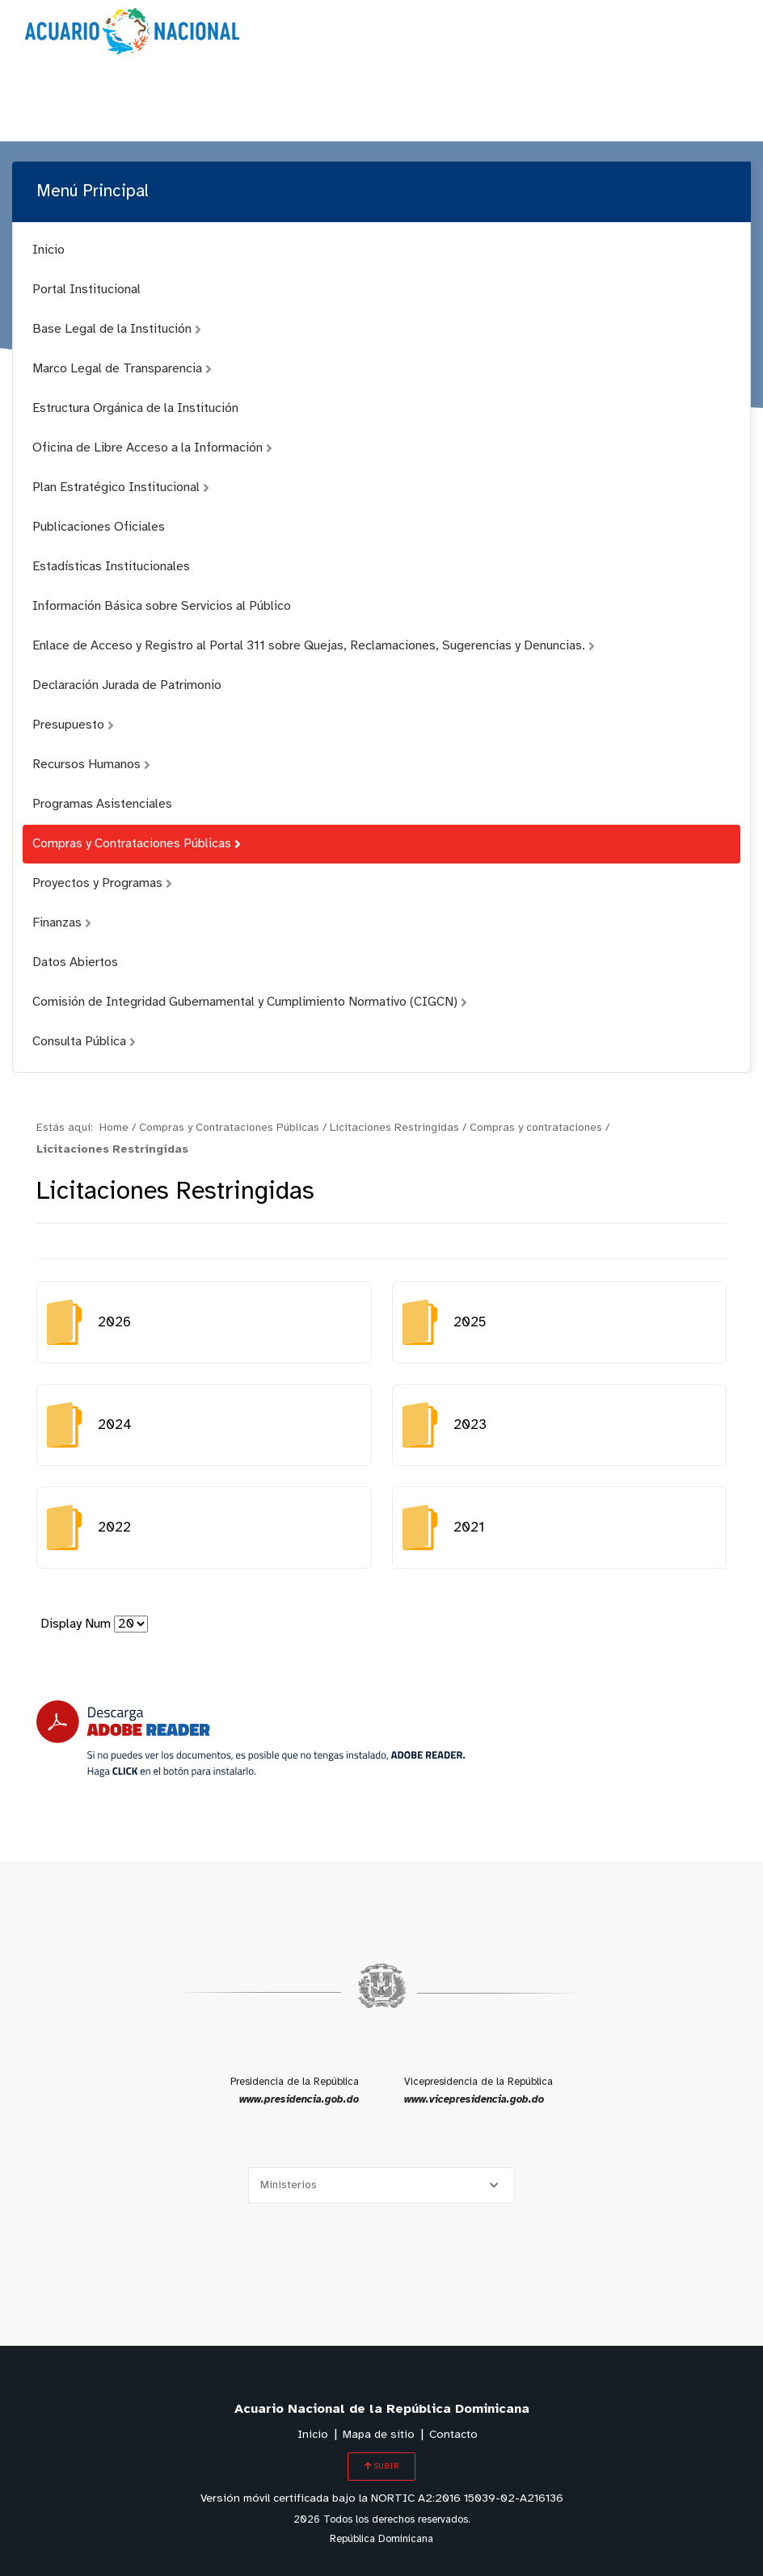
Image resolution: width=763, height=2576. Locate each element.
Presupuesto (73, 725)
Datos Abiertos (75, 962)
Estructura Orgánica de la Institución (135, 408)
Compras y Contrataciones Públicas (136, 844)
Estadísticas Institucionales (111, 567)
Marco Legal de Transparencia (122, 369)
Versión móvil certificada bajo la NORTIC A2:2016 (381, 2499)
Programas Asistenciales (102, 804)
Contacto (453, 2435)
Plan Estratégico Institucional (120, 487)
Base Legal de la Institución (116, 329)
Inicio (48, 250)
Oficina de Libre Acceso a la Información (152, 448)
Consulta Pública (84, 1041)
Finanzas (61, 923)
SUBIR (381, 2466)
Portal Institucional (86, 289)
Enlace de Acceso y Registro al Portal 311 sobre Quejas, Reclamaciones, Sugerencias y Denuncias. (313, 646)
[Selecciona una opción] (381, 2185)
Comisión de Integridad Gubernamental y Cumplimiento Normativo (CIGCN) (249, 1002)
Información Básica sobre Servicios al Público (161, 606)
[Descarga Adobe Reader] (250, 1738)
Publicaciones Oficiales (98, 527)
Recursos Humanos (91, 764)
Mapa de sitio (379, 2435)
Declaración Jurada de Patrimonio (126, 685)
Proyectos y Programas (102, 883)
